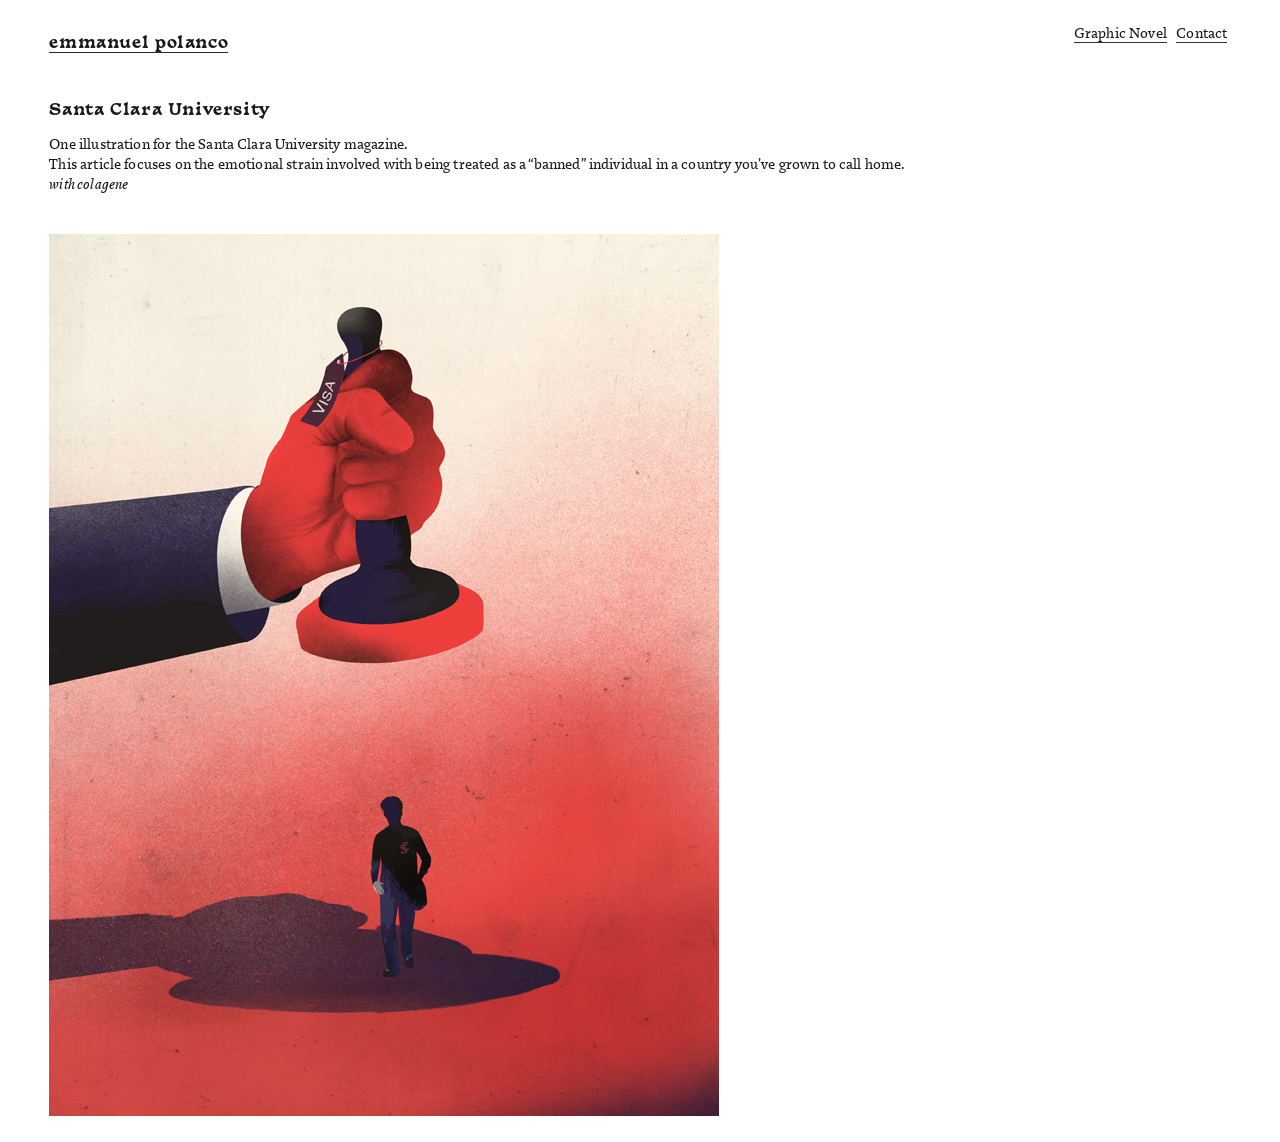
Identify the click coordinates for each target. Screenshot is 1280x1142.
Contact (1201, 33)
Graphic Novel (1120, 33)
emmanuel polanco (138, 44)
